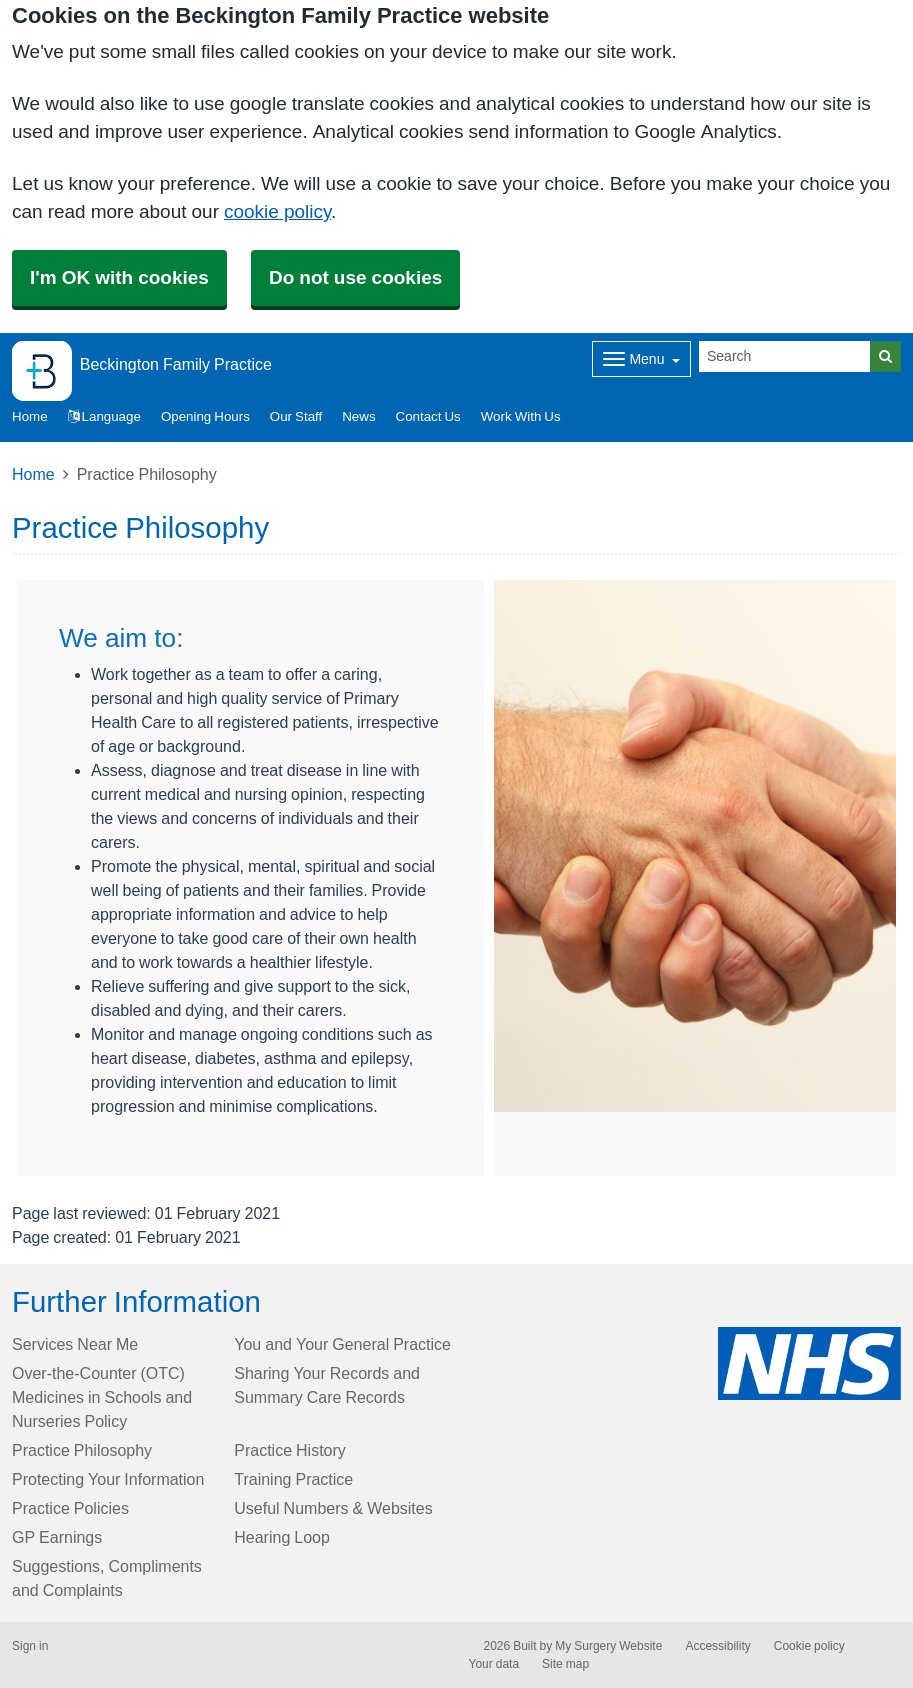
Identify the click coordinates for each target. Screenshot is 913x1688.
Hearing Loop (282, 1537)
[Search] (785, 356)
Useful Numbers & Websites (333, 1508)
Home (33, 474)
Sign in (30, 1646)
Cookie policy (809, 1646)
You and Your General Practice (342, 1344)
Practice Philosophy (82, 1450)
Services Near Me (75, 1344)
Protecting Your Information (108, 1479)
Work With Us (521, 416)
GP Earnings (57, 1537)
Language (104, 416)
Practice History (290, 1450)
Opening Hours (205, 416)
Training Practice (293, 1479)
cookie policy (277, 211)
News (358, 416)
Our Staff (296, 416)
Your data (494, 1664)
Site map (565, 1664)
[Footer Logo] (809, 1363)
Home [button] (30, 416)
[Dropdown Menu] (641, 359)
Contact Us (428, 416)
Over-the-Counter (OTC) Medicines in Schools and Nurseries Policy (102, 1397)
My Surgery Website (608, 1646)
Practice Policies (70, 1508)
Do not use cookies (355, 277)
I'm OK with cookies (119, 277)
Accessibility (717, 1646)
